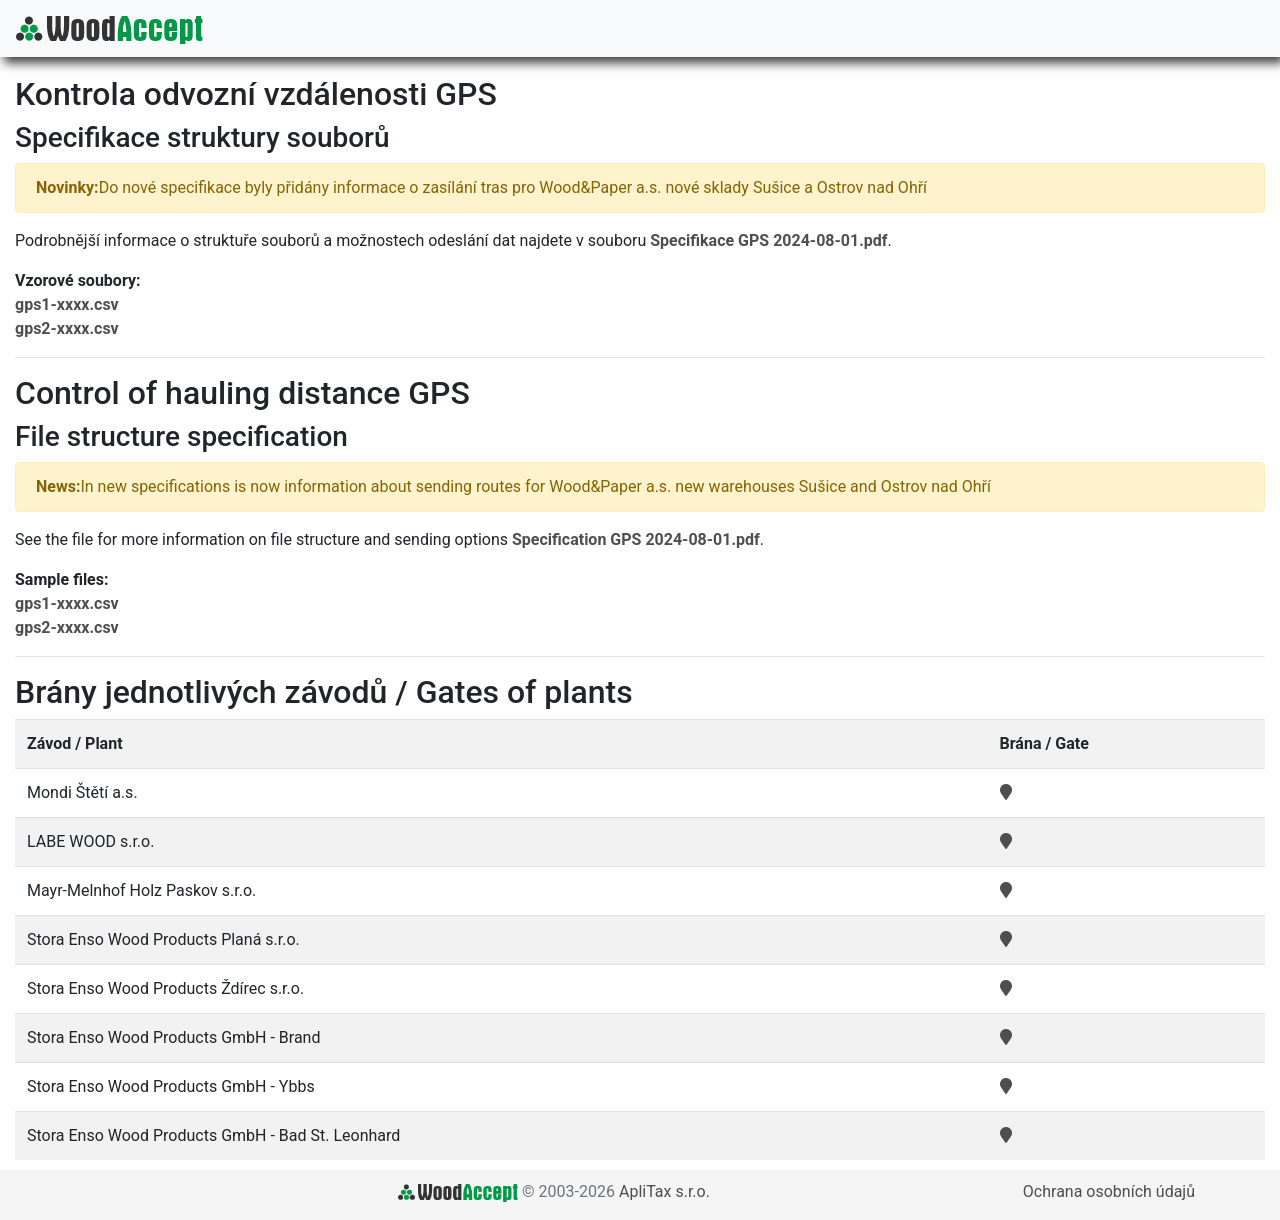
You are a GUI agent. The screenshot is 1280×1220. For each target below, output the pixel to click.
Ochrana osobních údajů (1109, 1191)
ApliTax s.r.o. (664, 1191)
